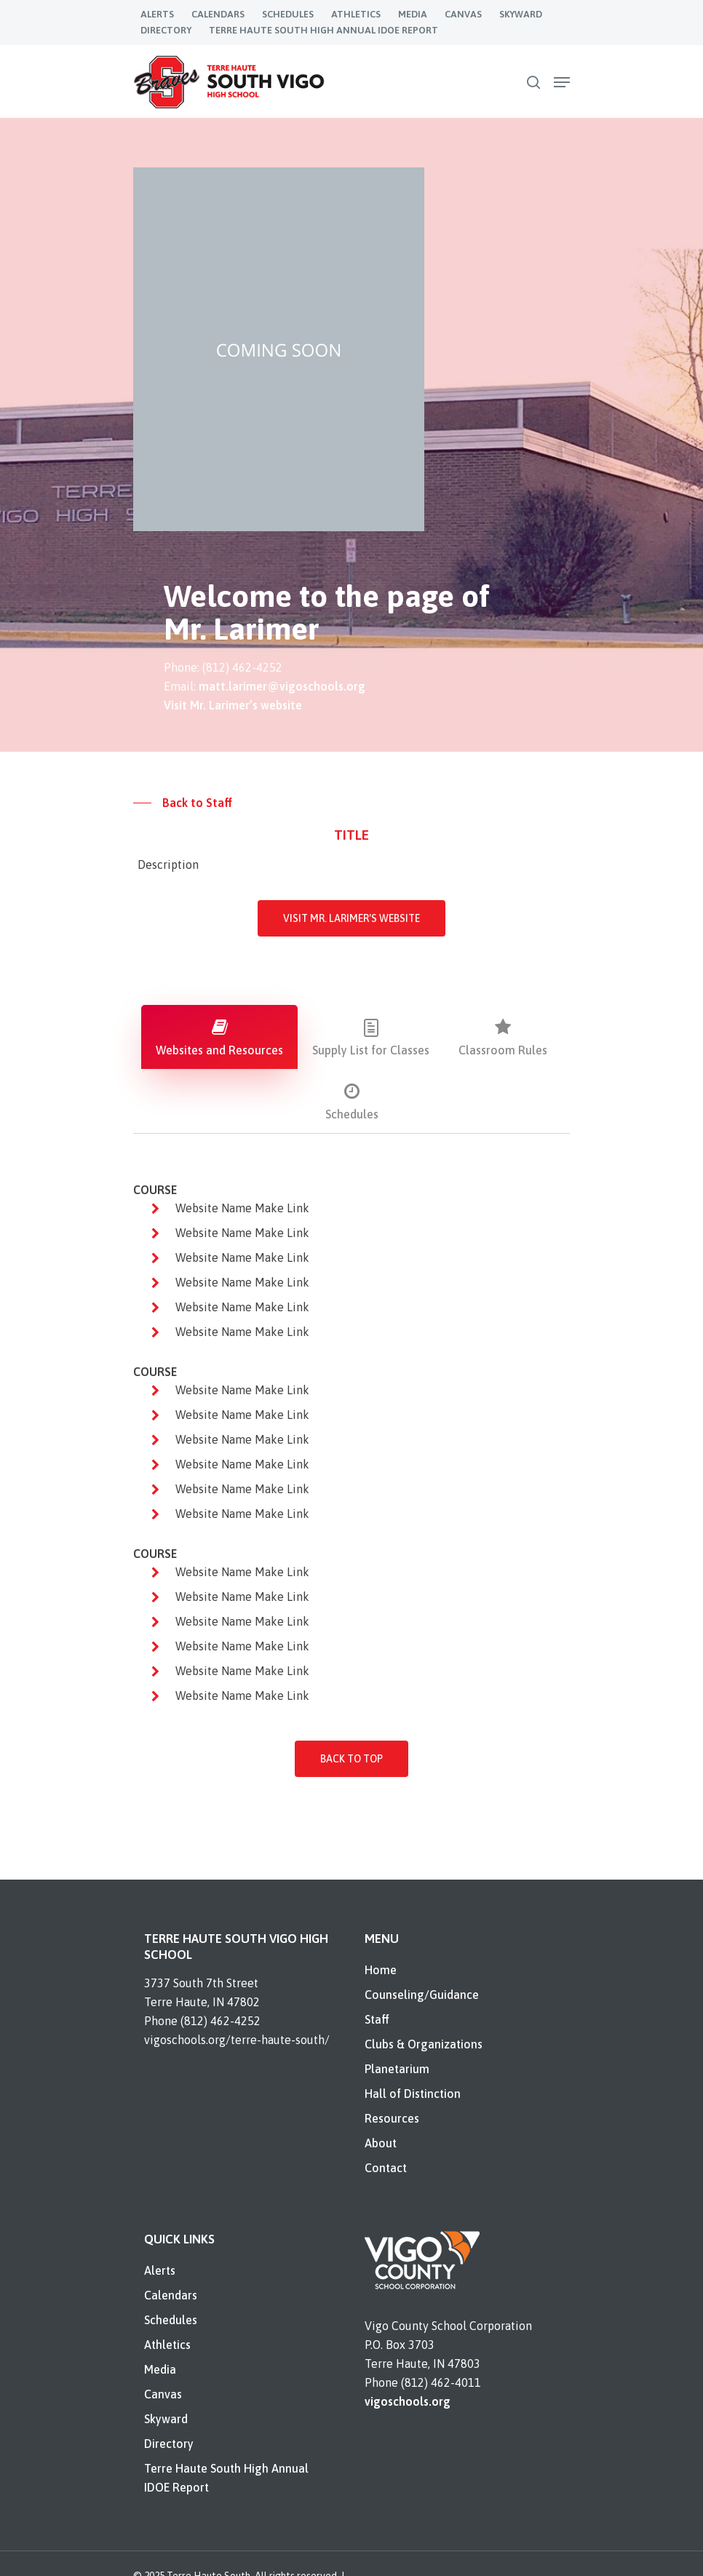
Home (381, 1969)
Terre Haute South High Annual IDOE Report (226, 2478)
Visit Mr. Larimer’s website (233, 705)
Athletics (167, 2344)
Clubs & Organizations (423, 2044)
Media (160, 2369)
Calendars (170, 2295)
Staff (377, 2019)
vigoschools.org (407, 2401)
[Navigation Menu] (562, 82)
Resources (392, 2118)
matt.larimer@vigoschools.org (282, 686)
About (381, 2143)
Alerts (159, 2270)
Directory (169, 2443)
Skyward (166, 2418)
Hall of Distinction (413, 2093)
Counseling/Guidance (422, 1994)
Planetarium (397, 2068)
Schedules (170, 2319)
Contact (386, 2167)
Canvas (163, 2394)
